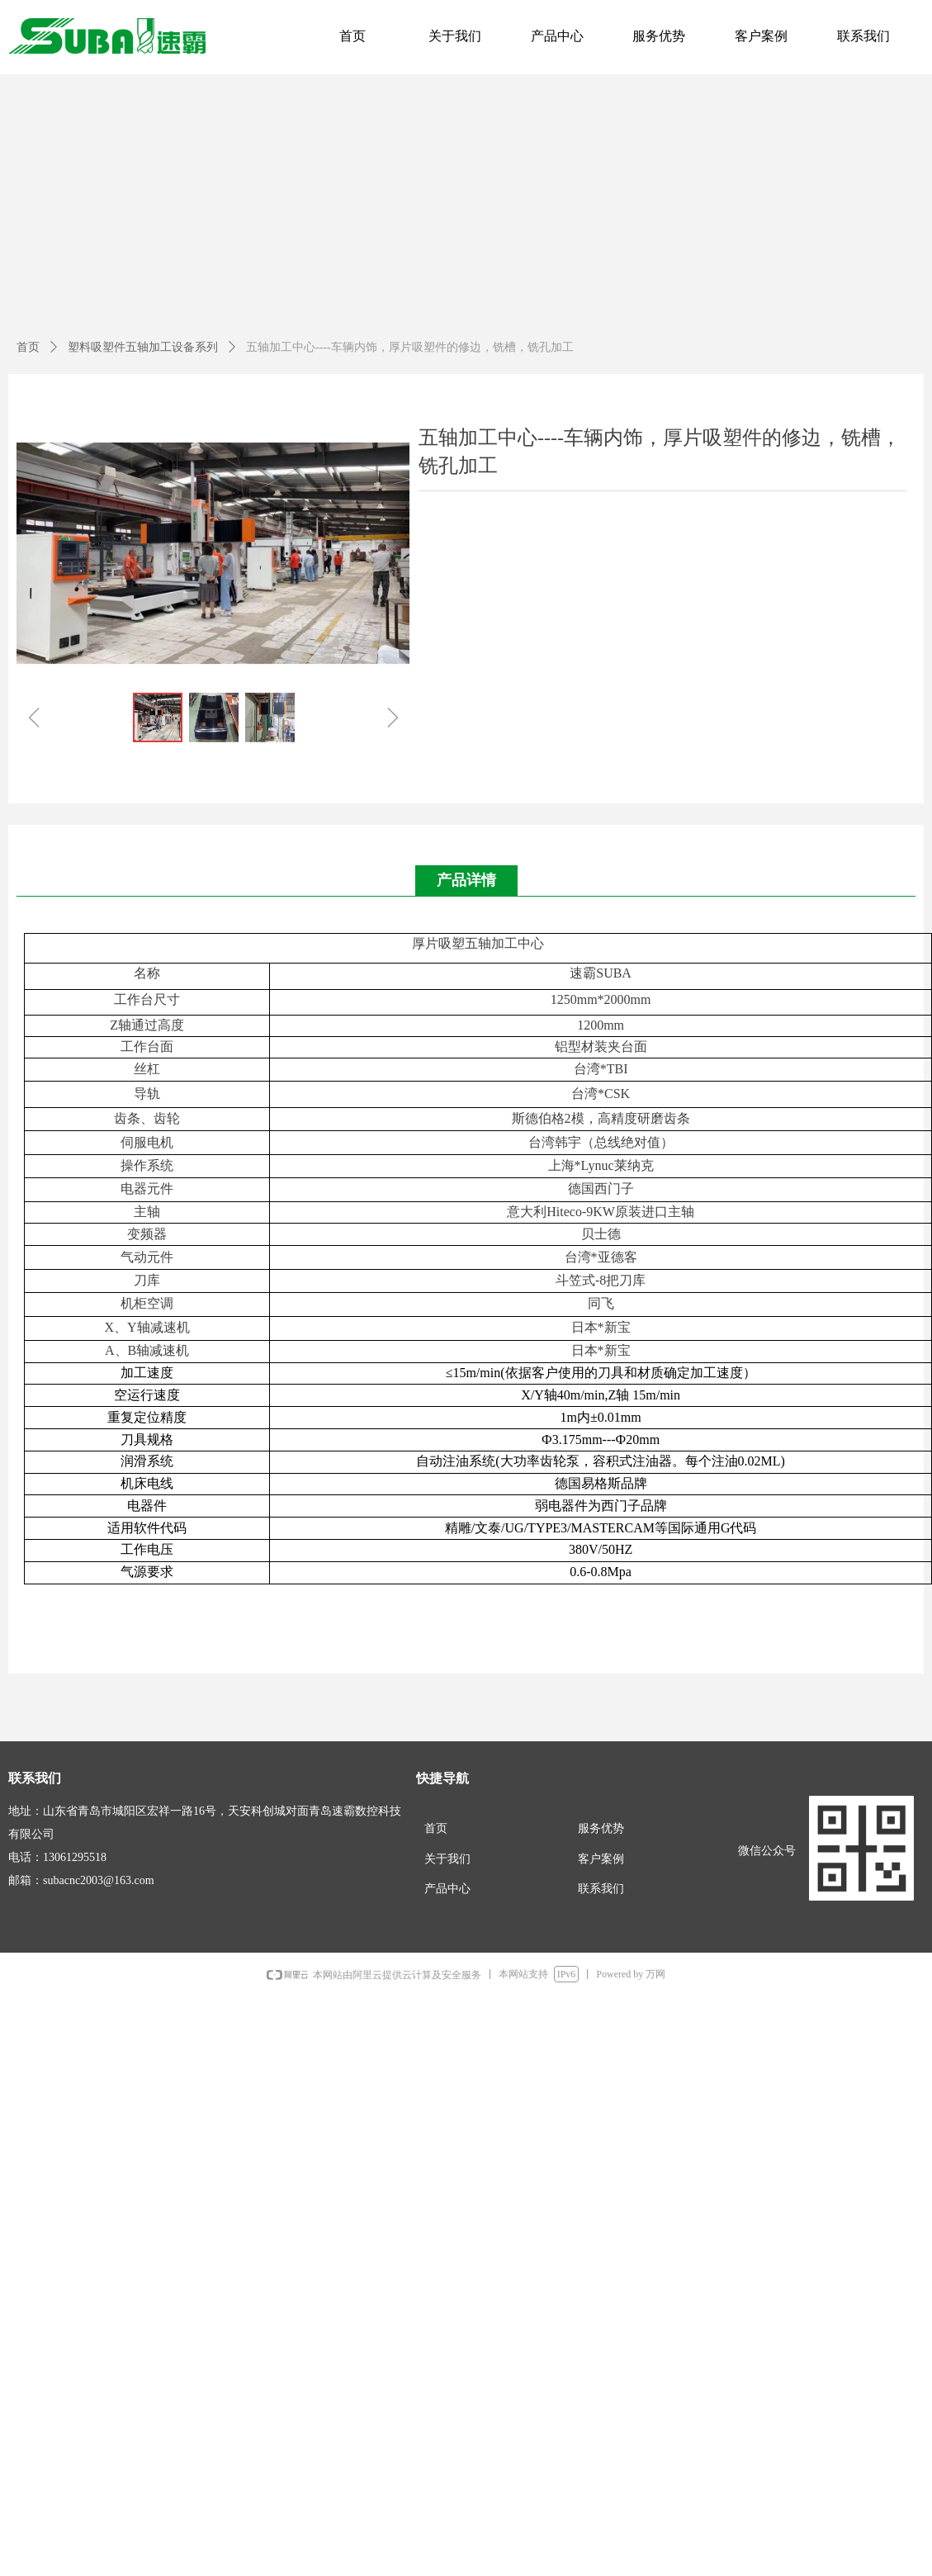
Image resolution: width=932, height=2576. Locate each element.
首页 (28, 347)
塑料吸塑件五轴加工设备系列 (143, 347)
